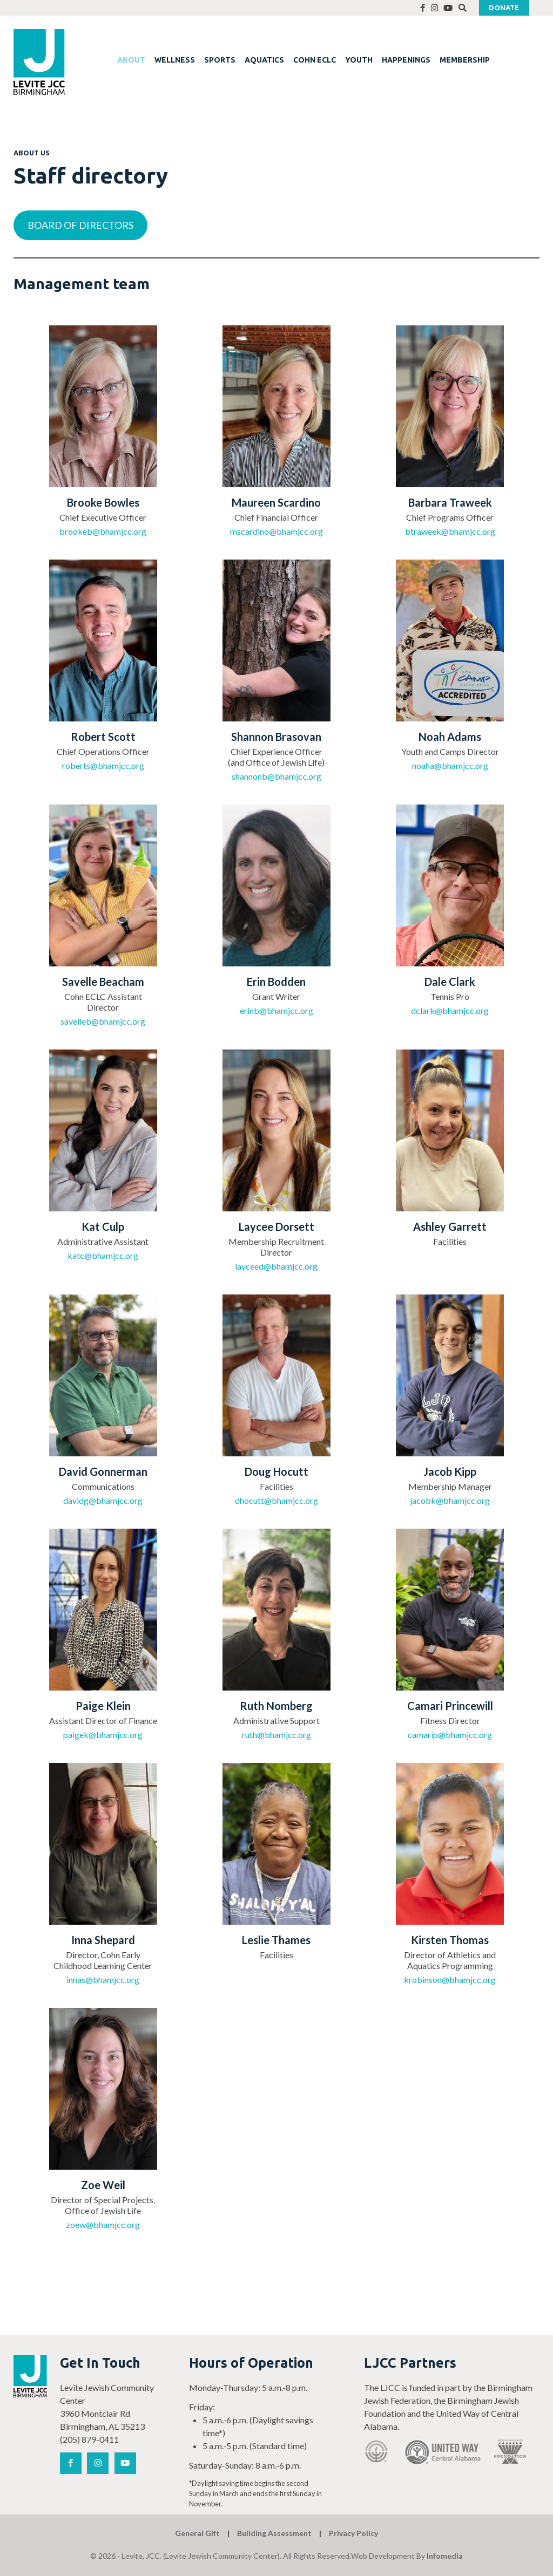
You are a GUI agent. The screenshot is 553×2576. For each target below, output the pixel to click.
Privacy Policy (353, 2533)
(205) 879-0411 (89, 2439)
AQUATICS (264, 60)
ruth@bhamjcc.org (276, 1734)
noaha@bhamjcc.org (450, 765)
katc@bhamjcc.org (103, 1255)
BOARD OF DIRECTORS (80, 225)
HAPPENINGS (406, 60)
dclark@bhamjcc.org (450, 1010)
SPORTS (219, 60)
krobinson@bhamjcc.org (450, 1979)
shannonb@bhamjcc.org (276, 776)
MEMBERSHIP (465, 60)
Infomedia (445, 2555)
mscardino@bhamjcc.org (276, 531)
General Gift (197, 2533)
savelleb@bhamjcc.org (102, 1021)
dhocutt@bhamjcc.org (276, 1500)
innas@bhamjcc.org (102, 1979)
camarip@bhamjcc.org (450, 1734)
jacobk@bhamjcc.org (450, 1500)
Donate (504, 7)
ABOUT (131, 60)
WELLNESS (174, 60)
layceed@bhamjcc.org (276, 1266)
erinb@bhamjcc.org (276, 1010)
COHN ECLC (314, 60)
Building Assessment (274, 2533)
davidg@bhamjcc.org (103, 1500)
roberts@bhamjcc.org (103, 765)
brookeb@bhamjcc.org (102, 531)
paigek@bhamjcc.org (103, 1734)
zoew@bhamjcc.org (103, 2224)
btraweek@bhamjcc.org (450, 531)
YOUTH (359, 60)
